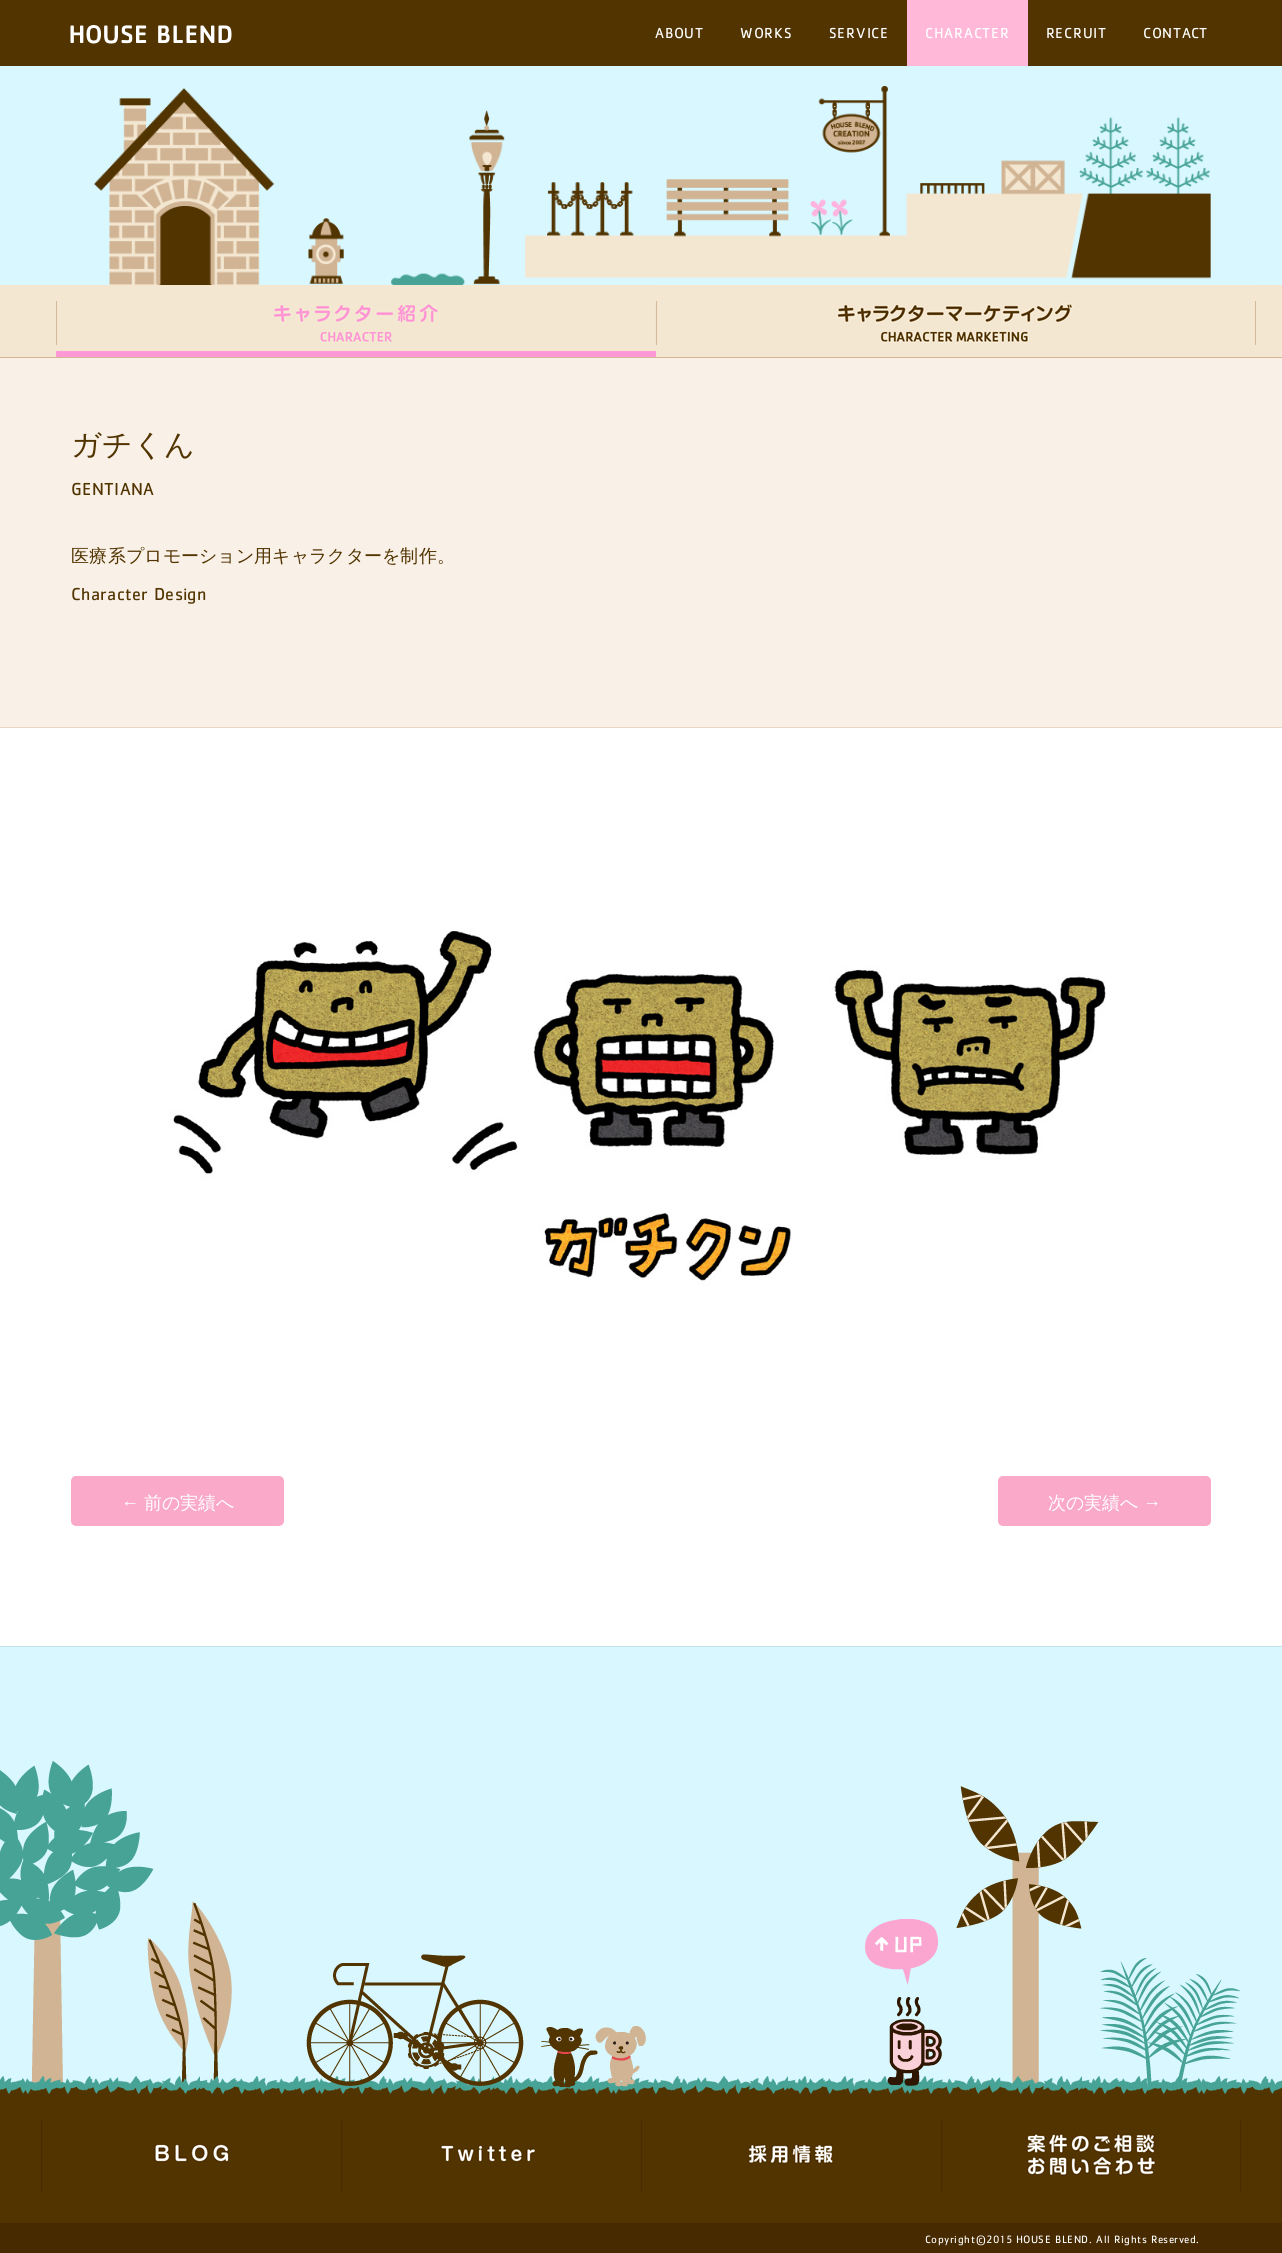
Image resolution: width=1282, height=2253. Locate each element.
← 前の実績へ (177, 1503)
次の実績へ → (1104, 1503)
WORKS (766, 32)
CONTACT (1175, 32)
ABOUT (679, 32)
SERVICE (859, 32)
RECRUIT (1076, 32)
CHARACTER (967, 32)
